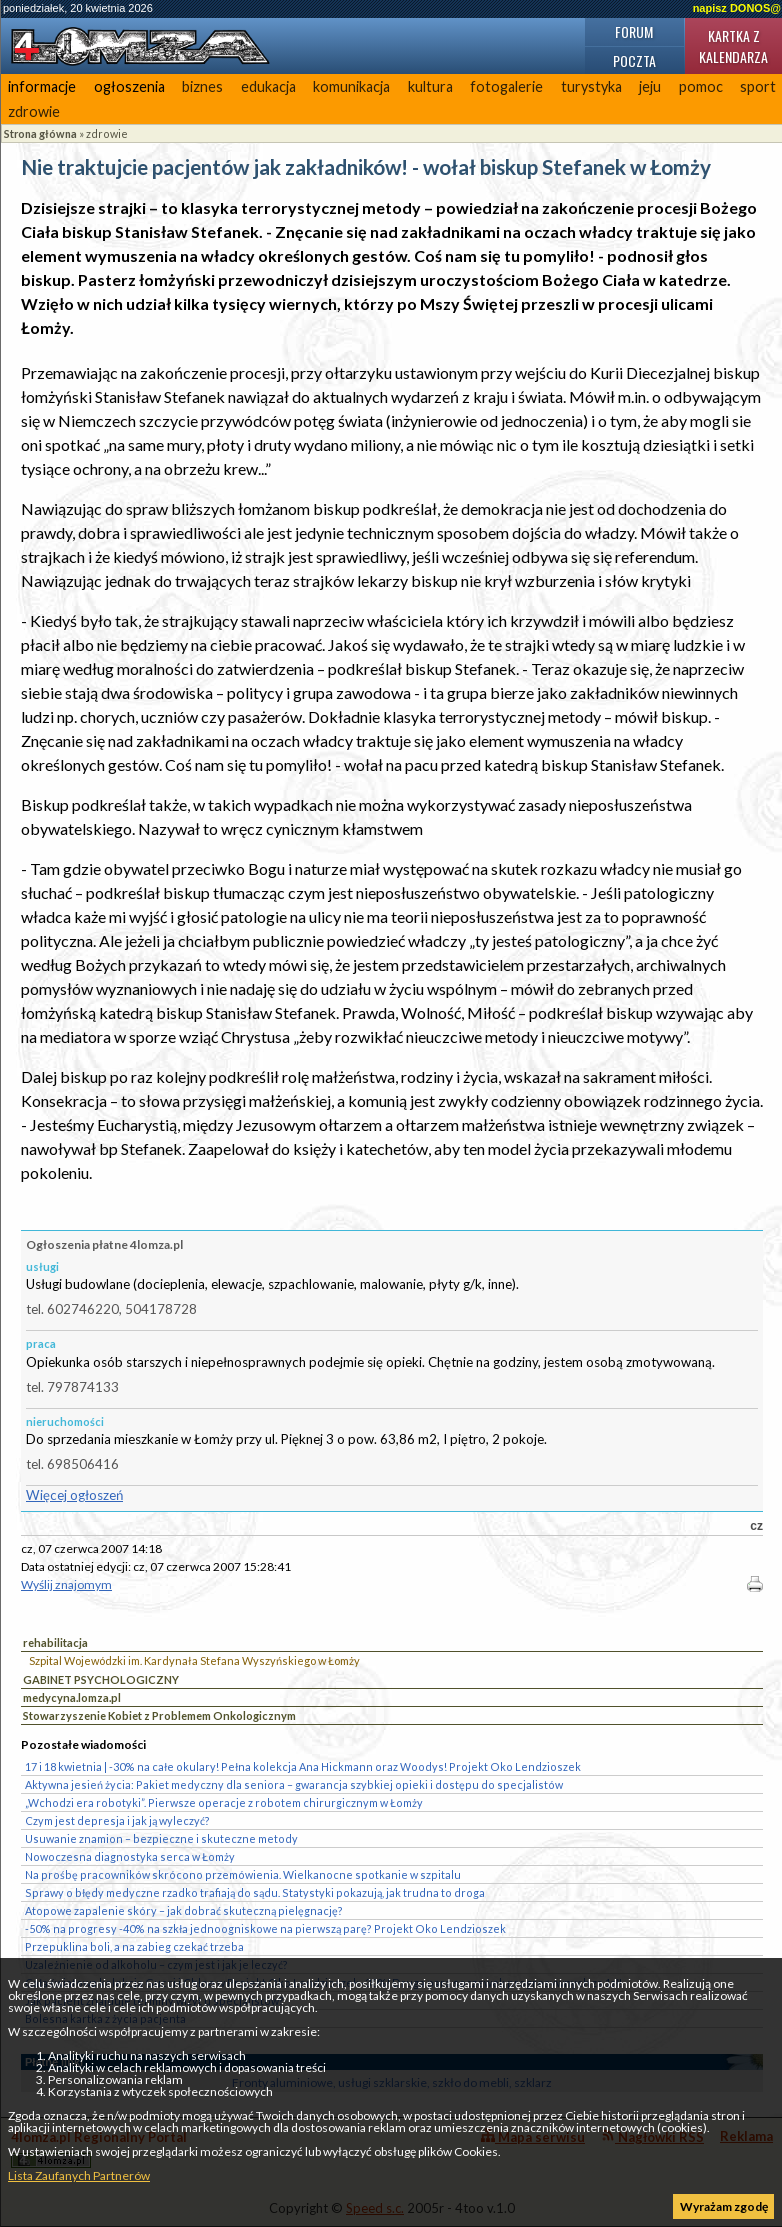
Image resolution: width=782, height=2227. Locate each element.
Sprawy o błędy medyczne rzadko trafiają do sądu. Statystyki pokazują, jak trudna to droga (255, 1892)
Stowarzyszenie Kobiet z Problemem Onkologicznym (159, 1715)
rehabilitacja (55, 1642)
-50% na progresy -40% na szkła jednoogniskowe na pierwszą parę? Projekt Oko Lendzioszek (265, 1928)
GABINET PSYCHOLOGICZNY (101, 1679)
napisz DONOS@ (737, 8)
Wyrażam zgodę (724, 2206)
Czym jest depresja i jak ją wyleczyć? (117, 1820)
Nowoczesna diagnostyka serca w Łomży (130, 1856)
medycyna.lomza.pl (72, 1697)
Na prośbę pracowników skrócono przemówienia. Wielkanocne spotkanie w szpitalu (243, 1874)
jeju (650, 86)
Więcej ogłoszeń (74, 1495)
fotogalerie (506, 86)
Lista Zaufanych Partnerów (79, 2175)
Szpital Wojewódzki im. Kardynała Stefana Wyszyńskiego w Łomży (194, 1660)
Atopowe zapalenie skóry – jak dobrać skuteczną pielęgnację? (184, 1910)
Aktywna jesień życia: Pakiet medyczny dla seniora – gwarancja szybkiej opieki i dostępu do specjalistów (294, 1784)
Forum (634, 31)
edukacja (268, 86)
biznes (202, 86)
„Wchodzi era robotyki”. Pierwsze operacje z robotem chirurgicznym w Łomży (224, 1802)
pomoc (701, 86)
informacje (42, 86)
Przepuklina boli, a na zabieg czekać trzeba (134, 1946)
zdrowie (34, 111)
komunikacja (351, 86)
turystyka (591, 86)
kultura (430, 86)
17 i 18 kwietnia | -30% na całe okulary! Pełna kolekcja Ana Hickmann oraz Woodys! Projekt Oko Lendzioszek (303, 1766)
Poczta (634, 60)
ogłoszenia (129, 86)
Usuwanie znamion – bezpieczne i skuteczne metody (161, 1838)
